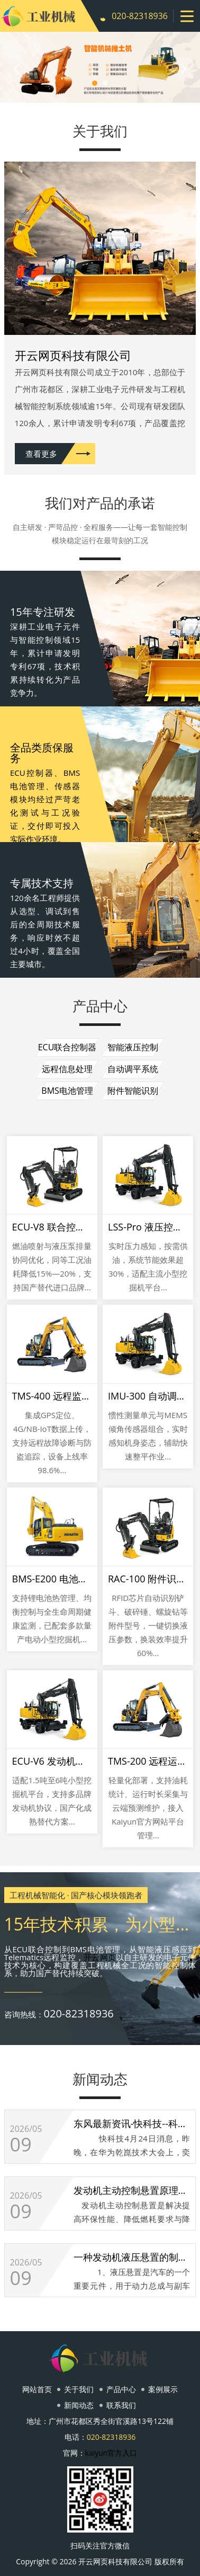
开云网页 (100, 1957)
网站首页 (37, 2389)
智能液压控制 (132, 1047)
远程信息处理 (67, 1069)
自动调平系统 (132, 1069)
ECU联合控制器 (67, 1047)
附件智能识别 (132, 1090)
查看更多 (41, 453)
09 (21, 2145)
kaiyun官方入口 (111, 2453)
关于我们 (79, 2389)
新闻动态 (79, 2405)
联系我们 (121, 2405)
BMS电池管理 (67, 1090)
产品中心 (121, 2389)
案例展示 (163, 2389)
